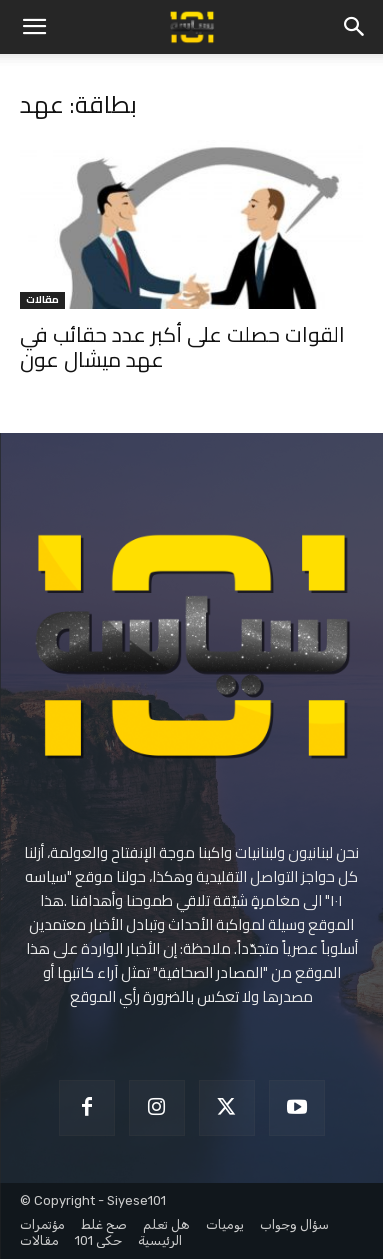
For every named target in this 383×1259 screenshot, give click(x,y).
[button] (34, 27)
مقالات (42, 300)
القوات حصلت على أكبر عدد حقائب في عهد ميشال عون (182, 347)
